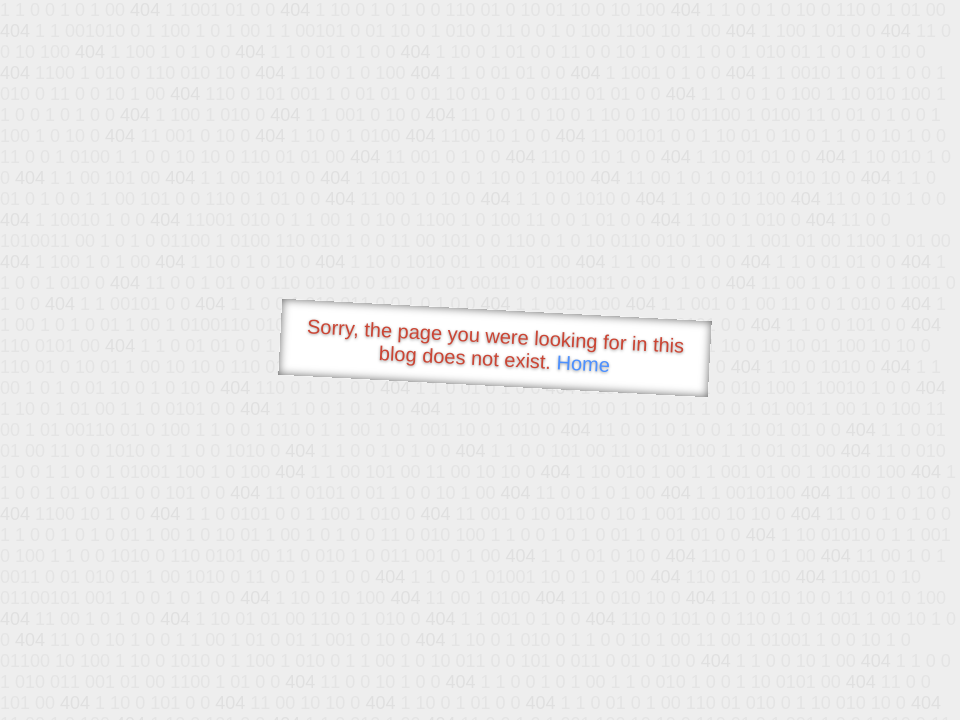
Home (583, 363)
